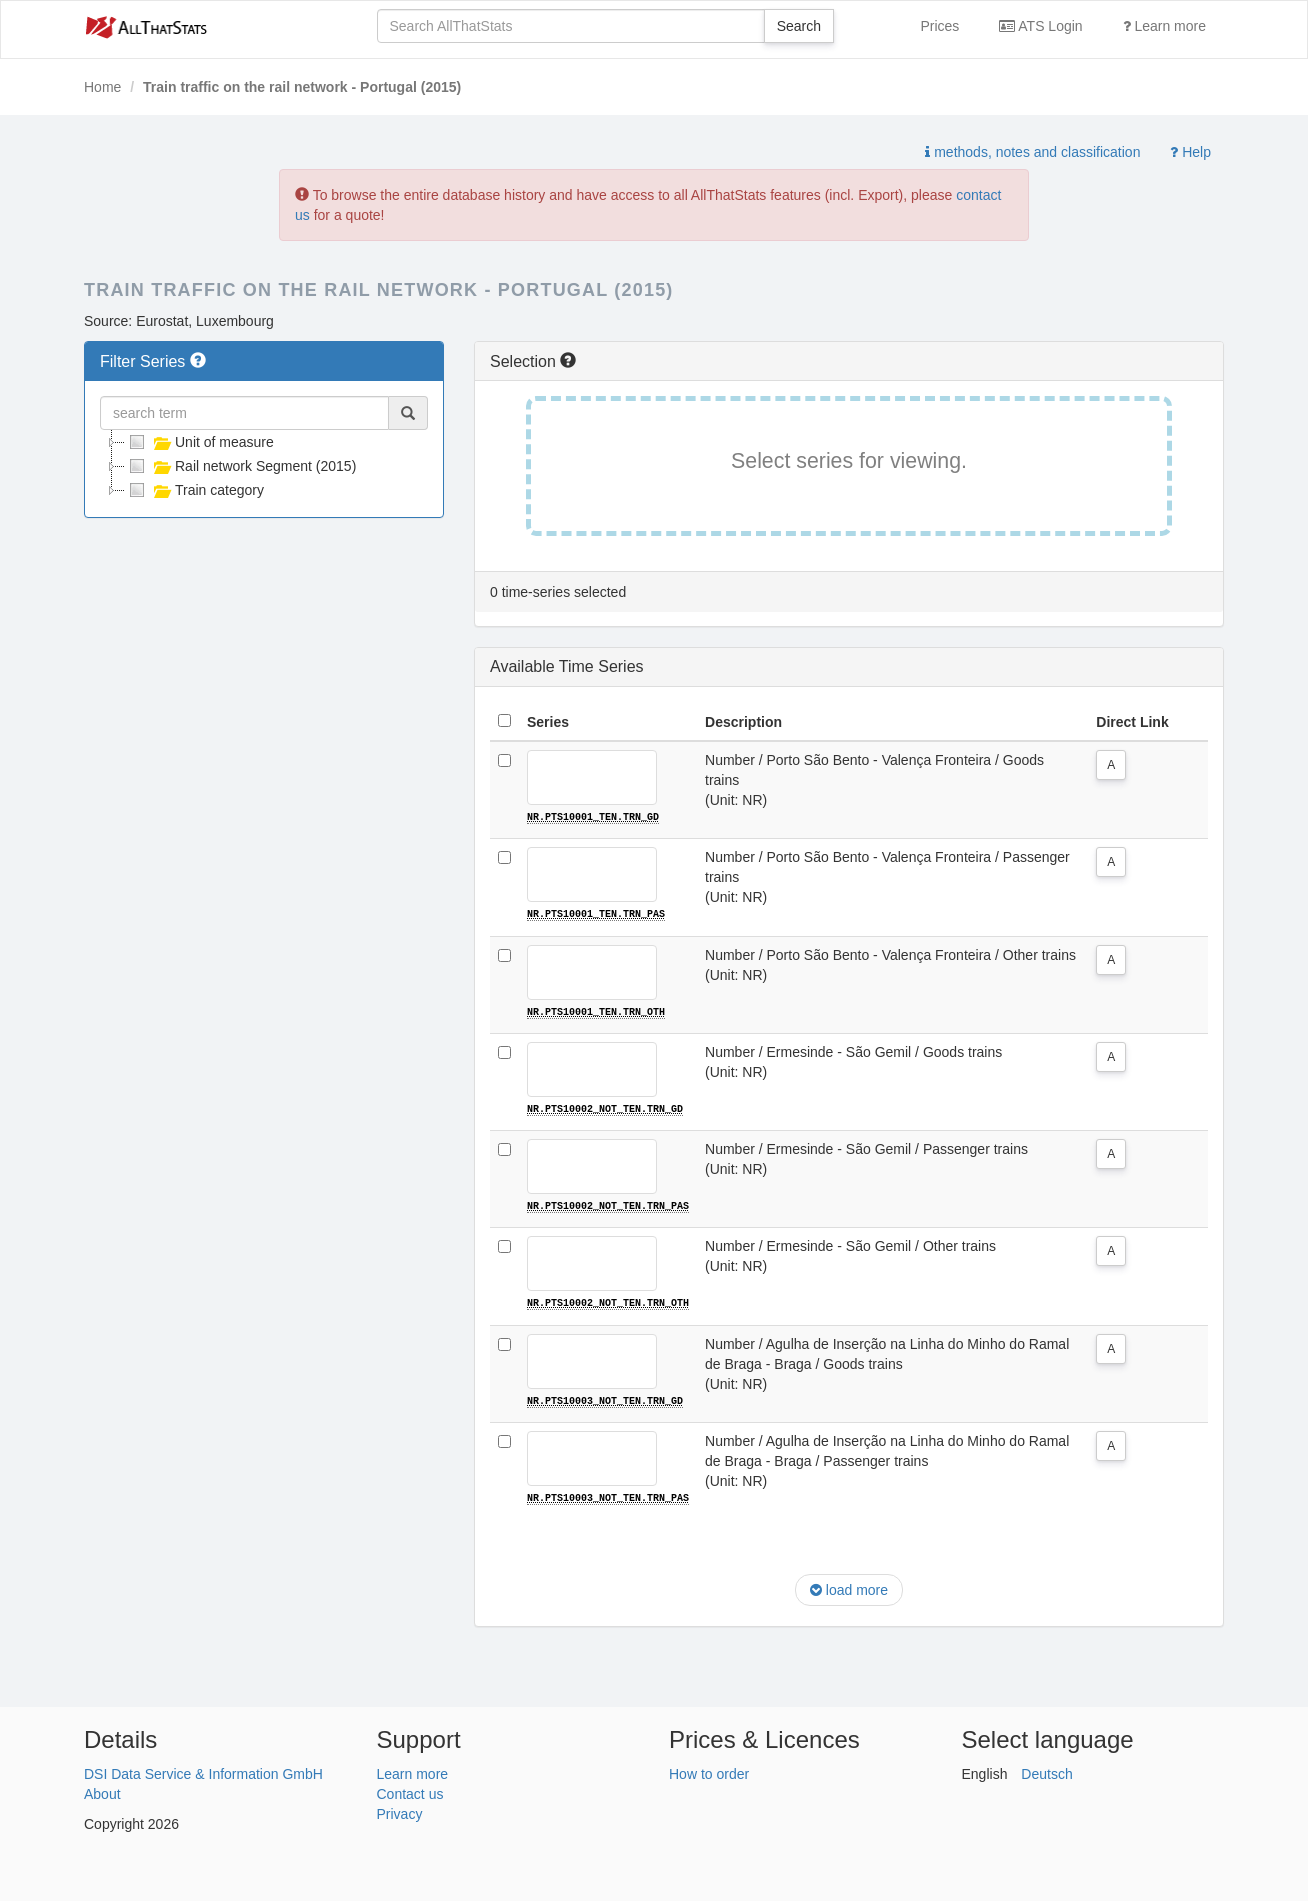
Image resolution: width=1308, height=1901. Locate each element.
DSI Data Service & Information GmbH (203, 1771)
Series (548, 722)
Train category (194, 490)
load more (849, 1588)
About (102, 1791)
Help (1190, 152)
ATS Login (1040, 26)
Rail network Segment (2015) (240, 466)
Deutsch (1046, 1771)
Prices (939, 26)
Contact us (410, 1791)
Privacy (400, 1811)
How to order (709, 1771)
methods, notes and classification (1032, 152)
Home (102, 87)
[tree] (264, 466)
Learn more (1164, 26)
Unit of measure (199, 442)
